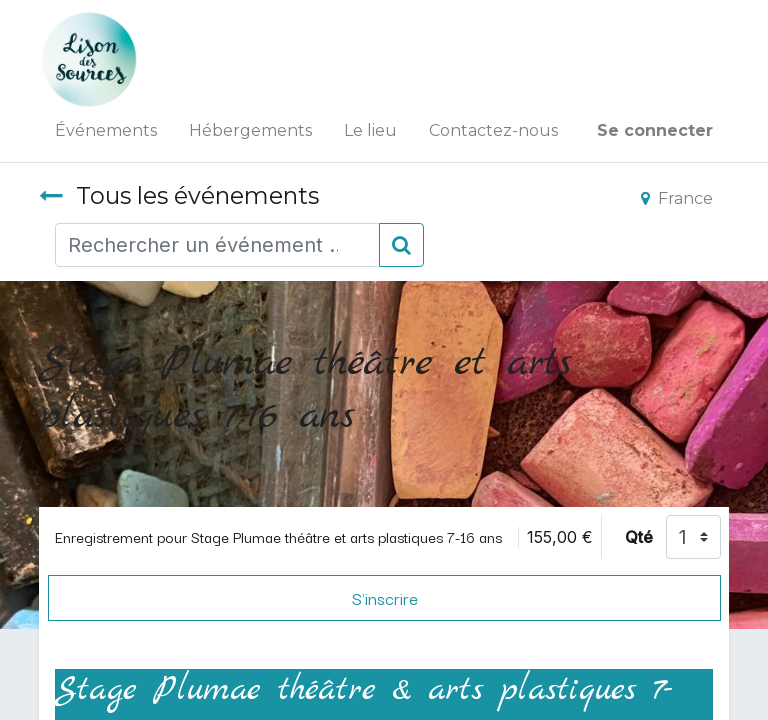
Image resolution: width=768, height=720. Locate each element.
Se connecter (655, 130)
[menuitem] (106, 131)
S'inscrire (385, 598)
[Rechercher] (401, 245)
